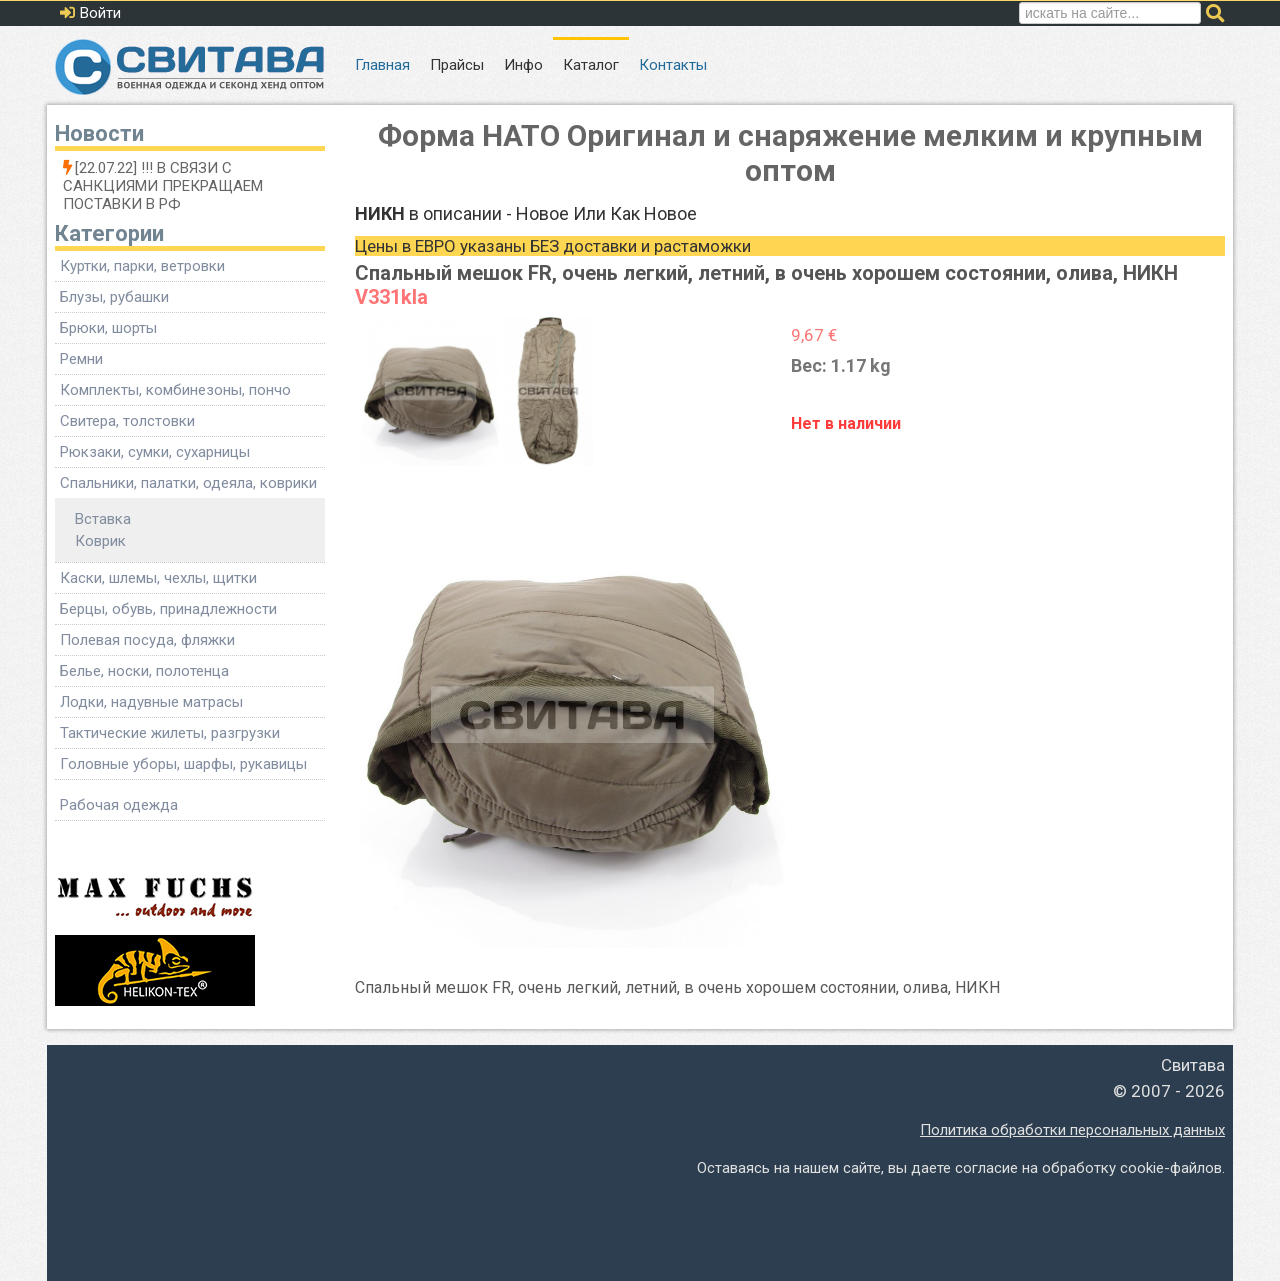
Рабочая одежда (119, 805)
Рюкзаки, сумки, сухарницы (155, 452)
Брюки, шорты (108, 328)
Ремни (81, 359)
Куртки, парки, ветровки (142, 266)
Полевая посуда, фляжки (147, 640)
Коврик (100, 541)
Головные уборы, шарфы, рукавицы (183, 764)
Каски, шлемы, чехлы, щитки (158, 578)
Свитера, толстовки (127, 421)
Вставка (103, 519)
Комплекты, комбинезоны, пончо (175, 390)
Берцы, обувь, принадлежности (168, 609)
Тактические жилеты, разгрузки (170, 733)
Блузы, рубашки (114, 297)
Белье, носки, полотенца (144, 671)
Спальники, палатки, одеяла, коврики (188, 483)
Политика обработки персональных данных (1072, 1130)
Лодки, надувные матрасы (151, 702)
